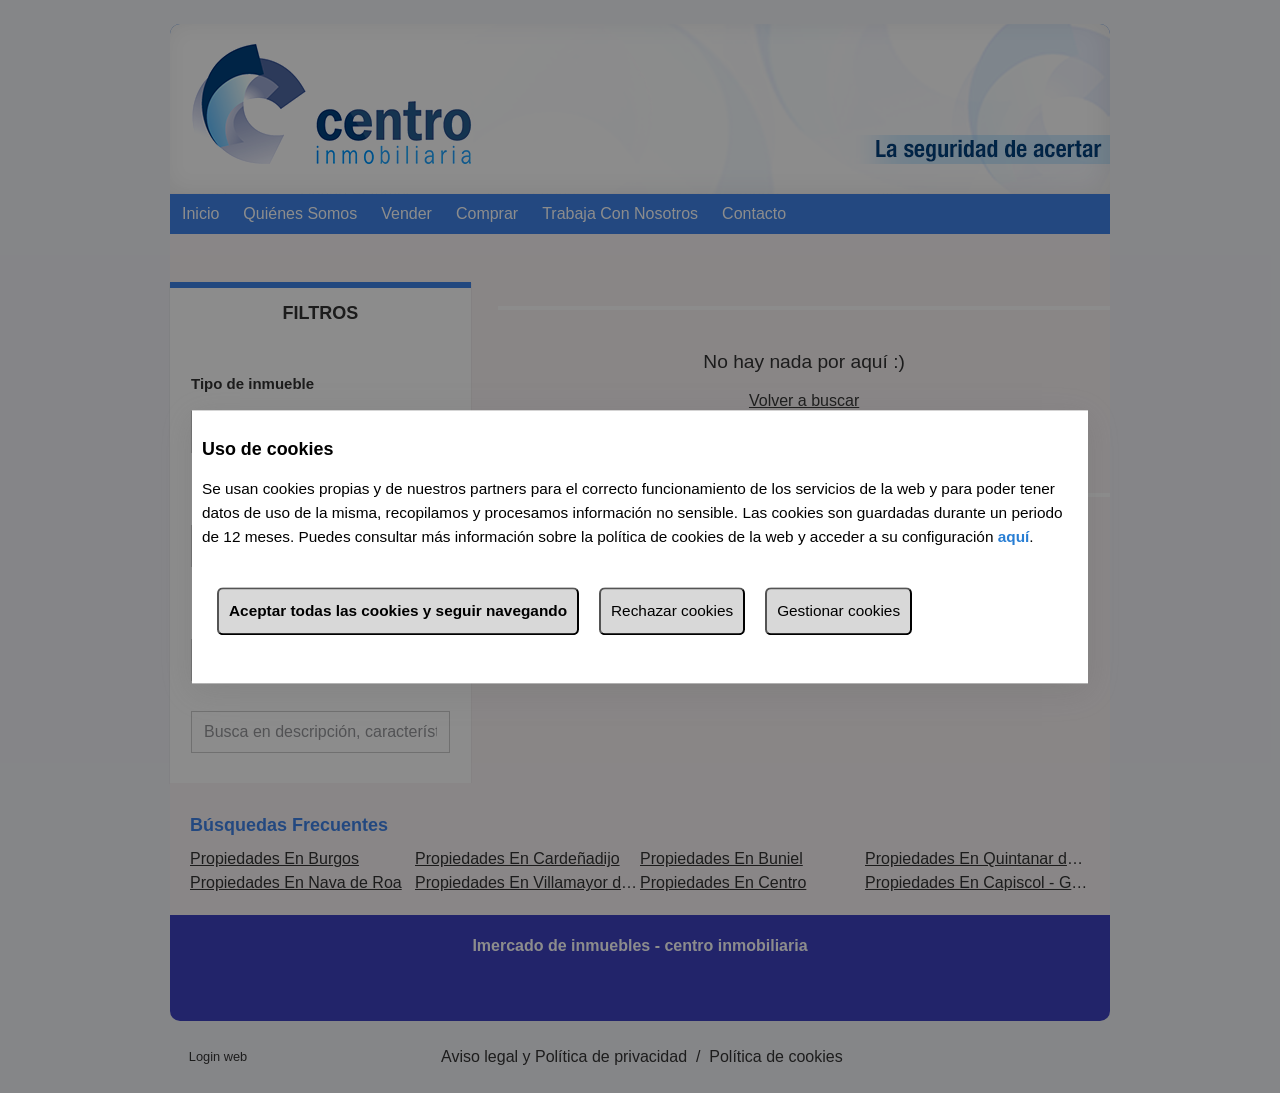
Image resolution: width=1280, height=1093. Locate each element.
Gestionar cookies (838, 610)
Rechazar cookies (672, 610)
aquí (1014, 536)
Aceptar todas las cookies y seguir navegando (398, 610)
